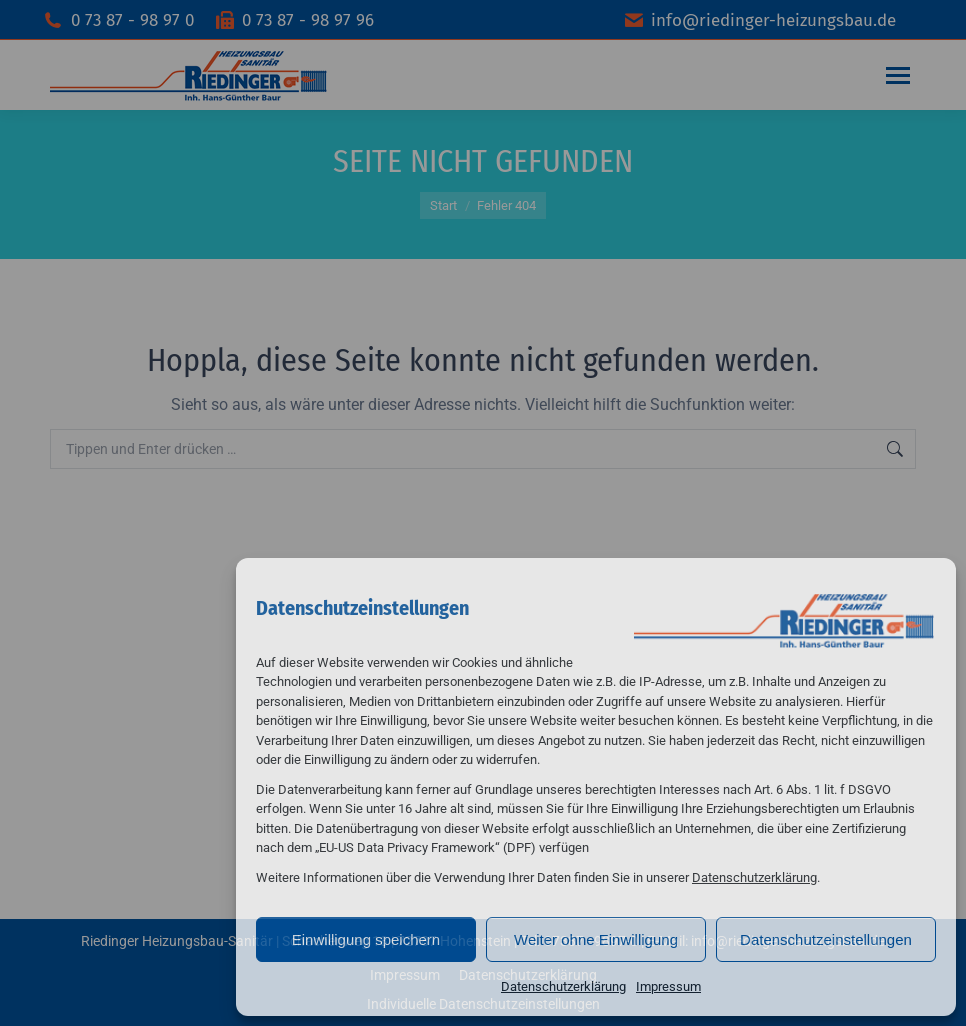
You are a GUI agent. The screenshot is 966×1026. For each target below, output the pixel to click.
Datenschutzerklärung (754, 877)
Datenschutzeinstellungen (826, 939)
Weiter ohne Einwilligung (596, 939)
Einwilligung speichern (366, 939)
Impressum (668, 986)
